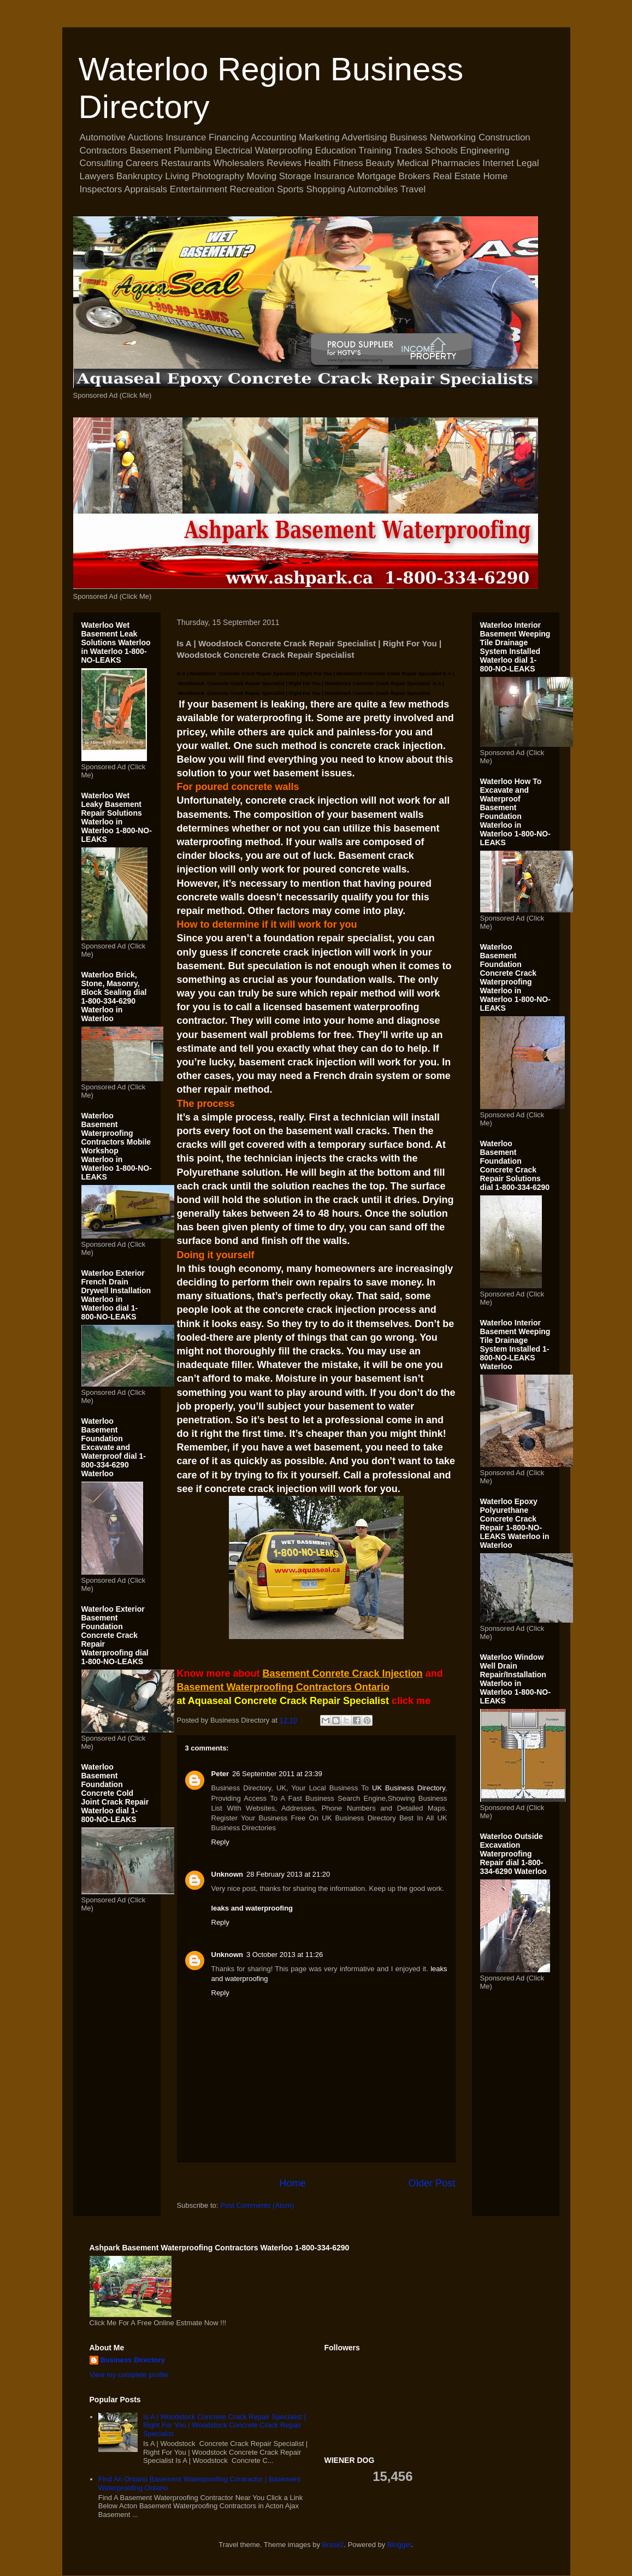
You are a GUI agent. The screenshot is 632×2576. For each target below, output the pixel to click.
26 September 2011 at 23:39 (277, 1774)
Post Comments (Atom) (257, 2205)
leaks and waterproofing (252, 1908)
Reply (220, 1842)
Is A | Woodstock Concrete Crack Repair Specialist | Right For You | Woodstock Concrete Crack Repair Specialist (224, 2425)
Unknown (227, 1874)
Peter (220, 1774)
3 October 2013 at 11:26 (284, 1954)
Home (292, 2183)
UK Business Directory (408, 1788)
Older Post (432, 2183)
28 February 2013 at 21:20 (288, 1874)
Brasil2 (333, 2544)
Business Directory (133, 2360)
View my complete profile (129, 2375)
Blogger (399, 2544)
